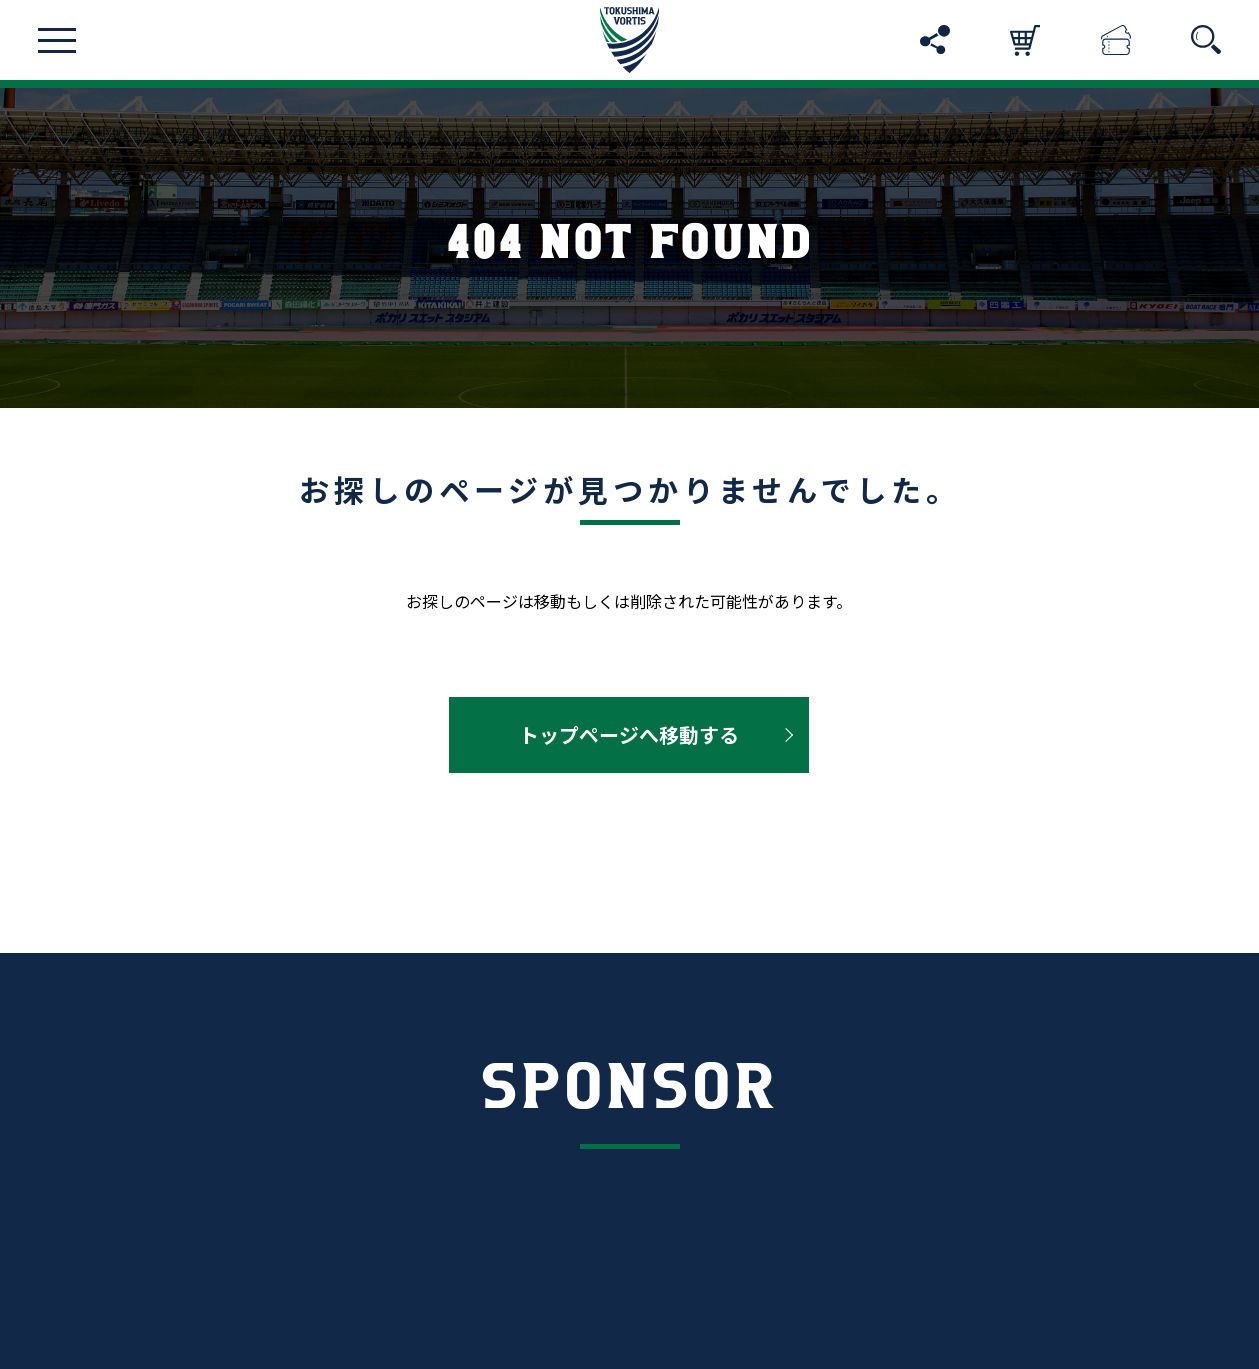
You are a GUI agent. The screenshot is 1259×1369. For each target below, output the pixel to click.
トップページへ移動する (629, 734)
